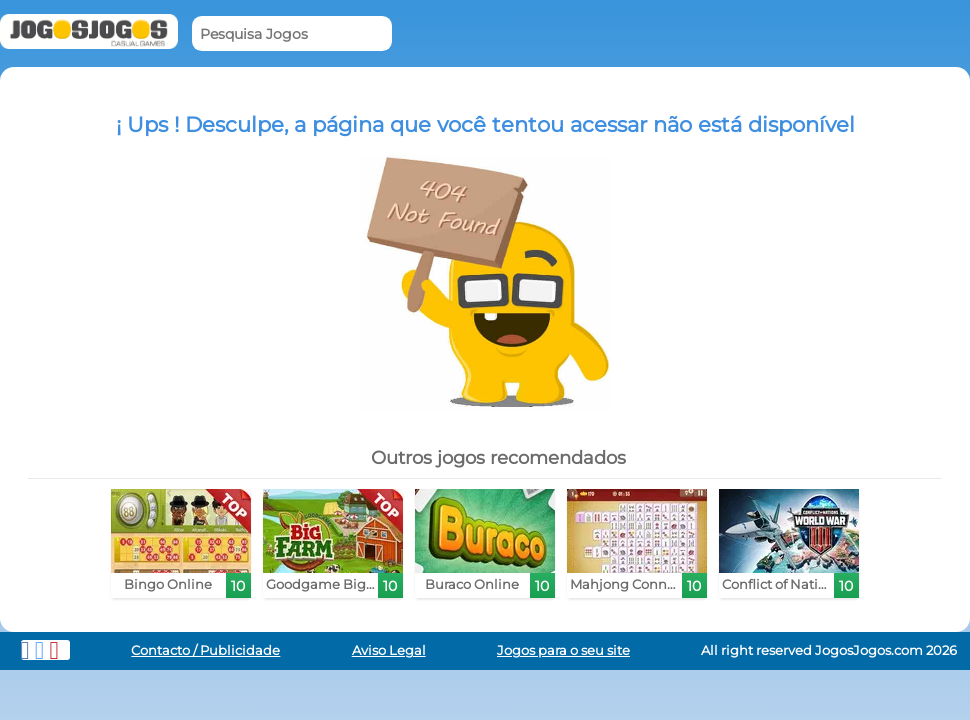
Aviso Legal (389, 650)
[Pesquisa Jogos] (292, 33)
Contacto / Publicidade (205, 650)
